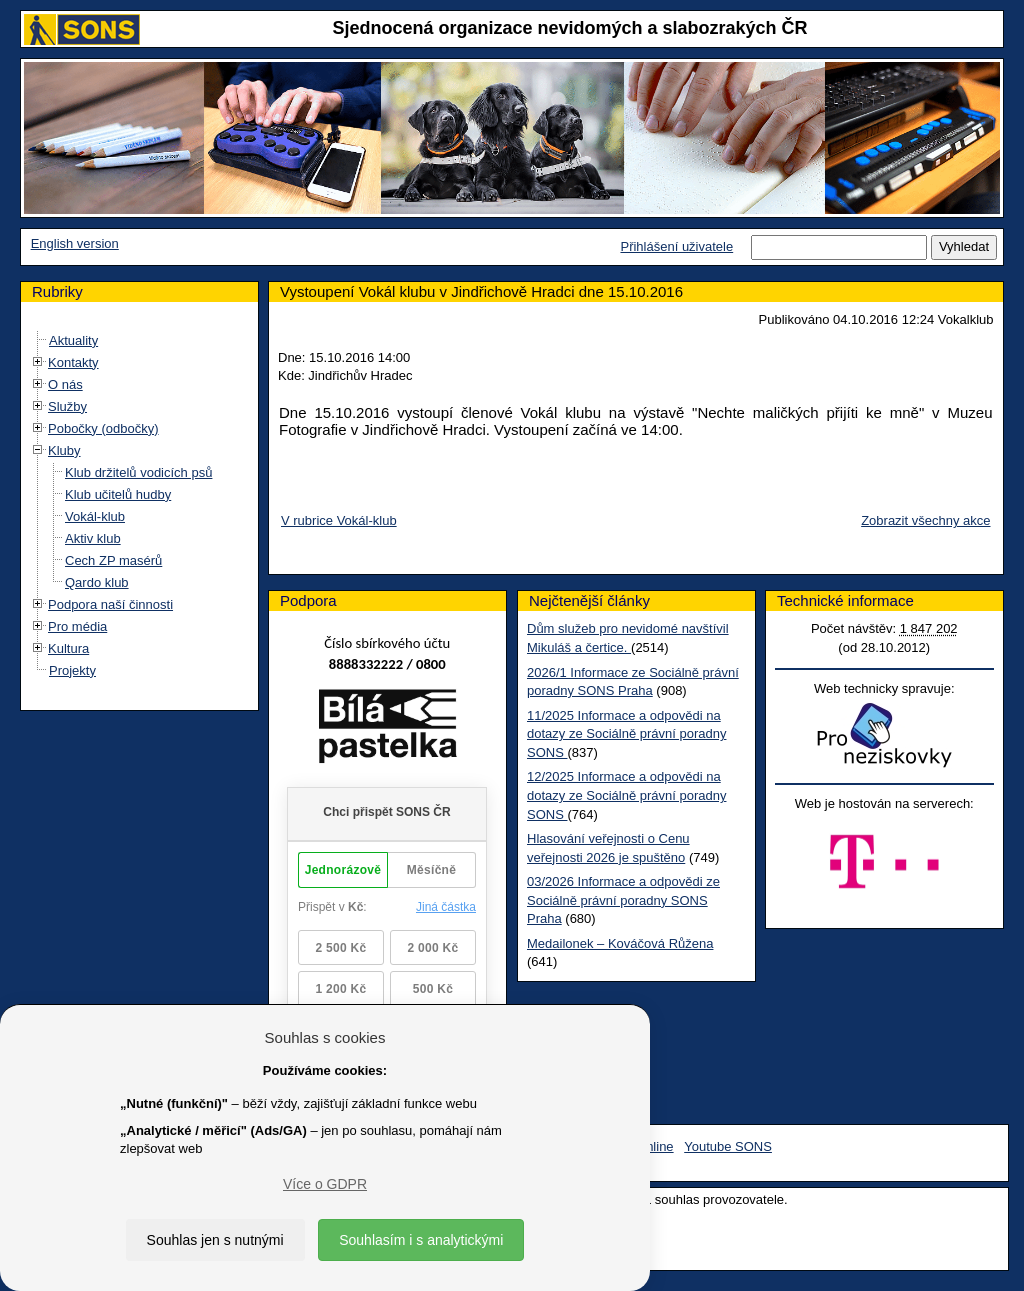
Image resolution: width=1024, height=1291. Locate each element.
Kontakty (73, 362)
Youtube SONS (728, 1146)
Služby (67, 406)
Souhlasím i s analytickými (421, 1240)
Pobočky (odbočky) (103, 428)
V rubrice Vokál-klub (339, 520)
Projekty (72, 670)
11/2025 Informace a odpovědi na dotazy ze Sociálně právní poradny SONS (626, 734)
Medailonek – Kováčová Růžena (620, 943)
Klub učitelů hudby (118, 494)
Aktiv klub (93, 538)
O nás (65, 384)
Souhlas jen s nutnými (215, 1240)
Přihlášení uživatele (676, 246)
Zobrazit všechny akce (925, 520)
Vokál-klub (95, 516)
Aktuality (73, 340)
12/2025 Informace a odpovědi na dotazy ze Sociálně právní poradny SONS (626, 795)
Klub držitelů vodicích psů (138, 472)
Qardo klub (97, 582)
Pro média (77, 626)
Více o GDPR (325, 1184)
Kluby (64, 450)
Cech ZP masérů (113, 560)
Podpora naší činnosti (110, 604)
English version (75, 243)
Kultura (68, 648)
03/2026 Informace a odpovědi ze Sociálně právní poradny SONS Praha (623, 900)
